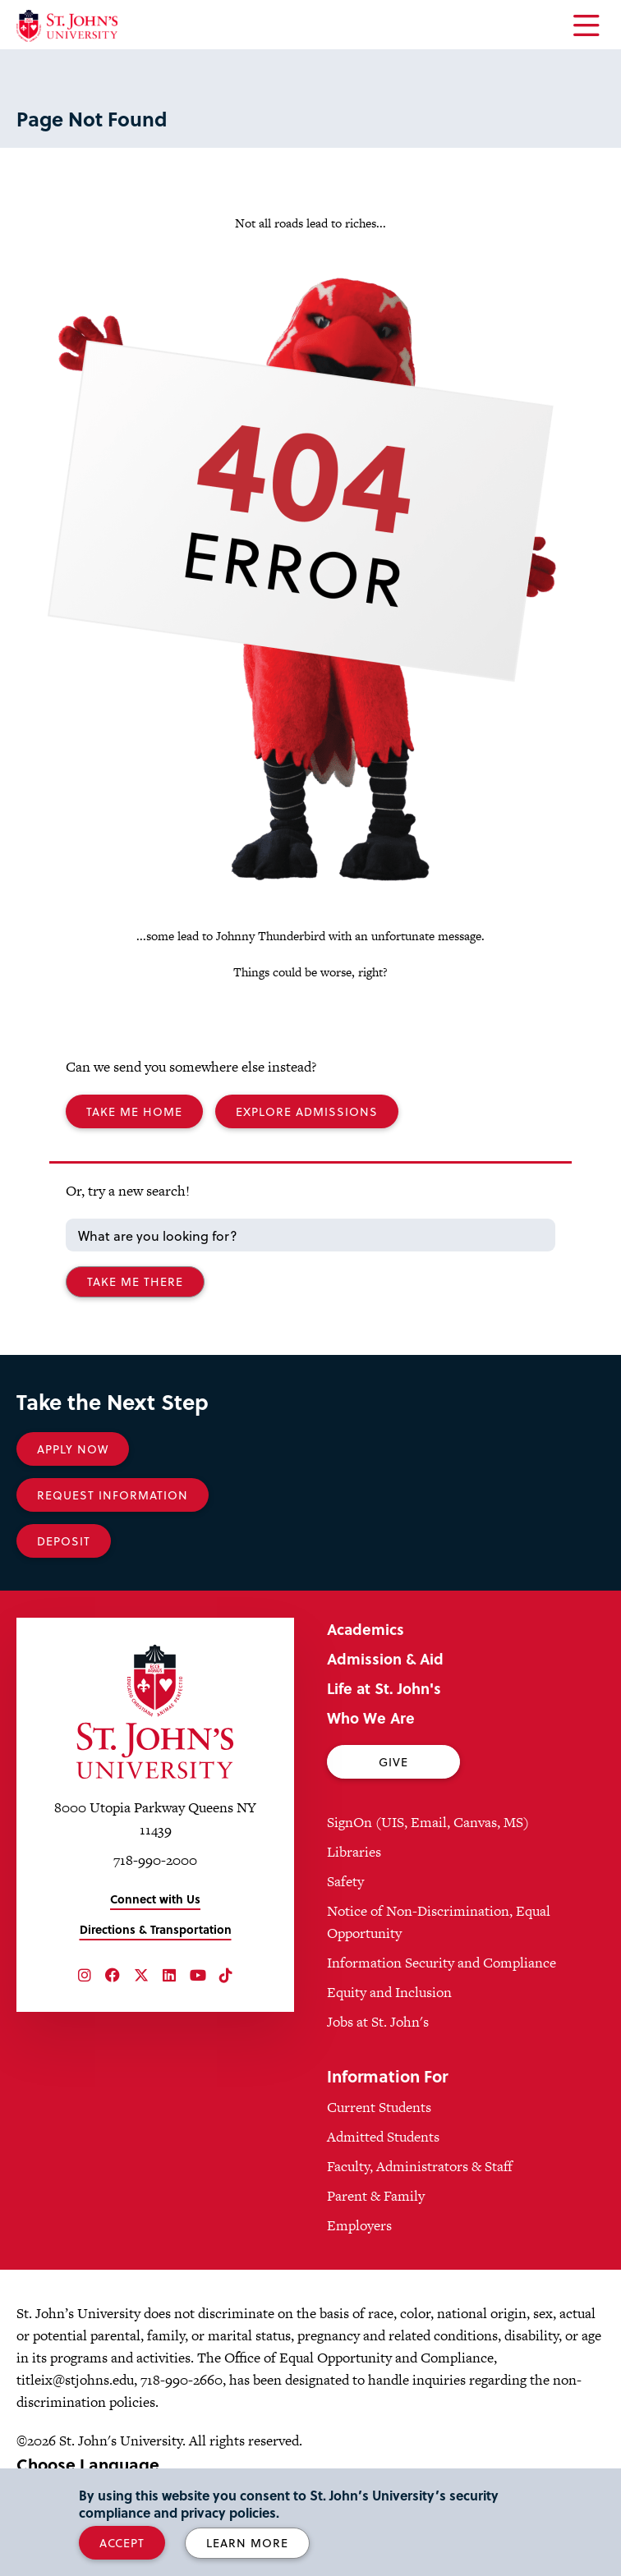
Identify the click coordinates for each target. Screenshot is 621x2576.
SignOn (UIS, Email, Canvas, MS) (428, 1822)
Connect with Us (155, 1899)
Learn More (247, 2542)
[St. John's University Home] (66, 26)
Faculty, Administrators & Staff (420, 2166)
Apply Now (72, 1449)
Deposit (63, 1541)
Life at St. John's (384, 1688)
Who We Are (371, 1717)
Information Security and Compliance (441, 1962)
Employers (359, 2225)
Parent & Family (376, 2196)
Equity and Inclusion (389, 1992)
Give (393, 1761)
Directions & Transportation (156, 1929)
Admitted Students (383, 2137)
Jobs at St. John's (378, 2022)
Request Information (112, 1495)
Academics (365, 1629)
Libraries (354, 1852)
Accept (122, 2542)
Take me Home (134, 1111)
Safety (345, 1881)
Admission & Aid (385, 1658)
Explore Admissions (307, 1111)
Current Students (379, 2107)
